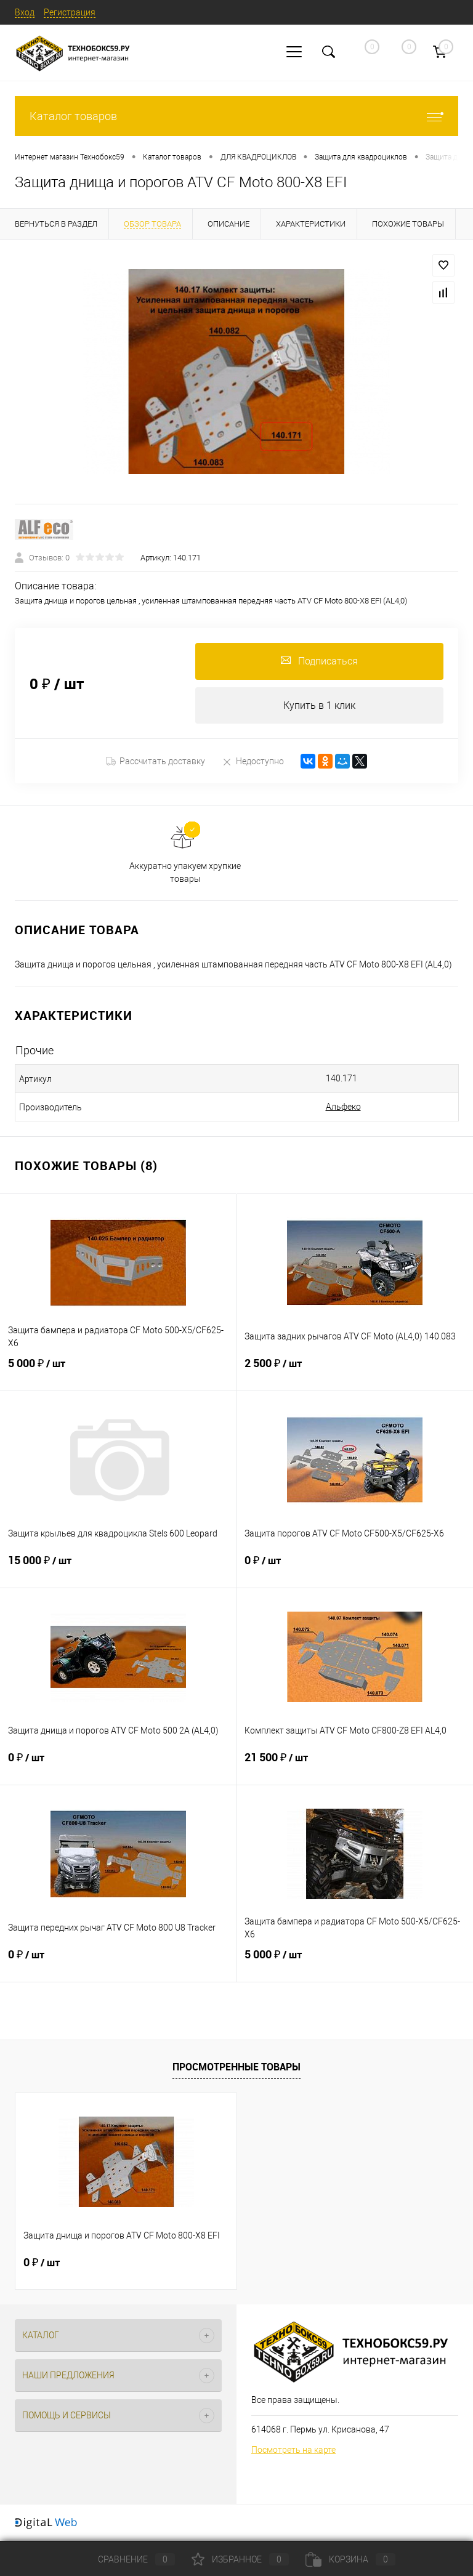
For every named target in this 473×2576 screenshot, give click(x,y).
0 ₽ (355, 1568)
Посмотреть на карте (293, 2450)
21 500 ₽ (355, 1765)
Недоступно (253, 761)
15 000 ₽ (118, 1568)
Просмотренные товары (236, 2066)
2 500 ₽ (355, 1371)
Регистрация (69, 12)
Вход (24, 12)
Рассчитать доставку (155, 762)
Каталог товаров (236, 116)
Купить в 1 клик (319, 705)
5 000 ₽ (118, 1371)
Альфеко (343, 1107)
